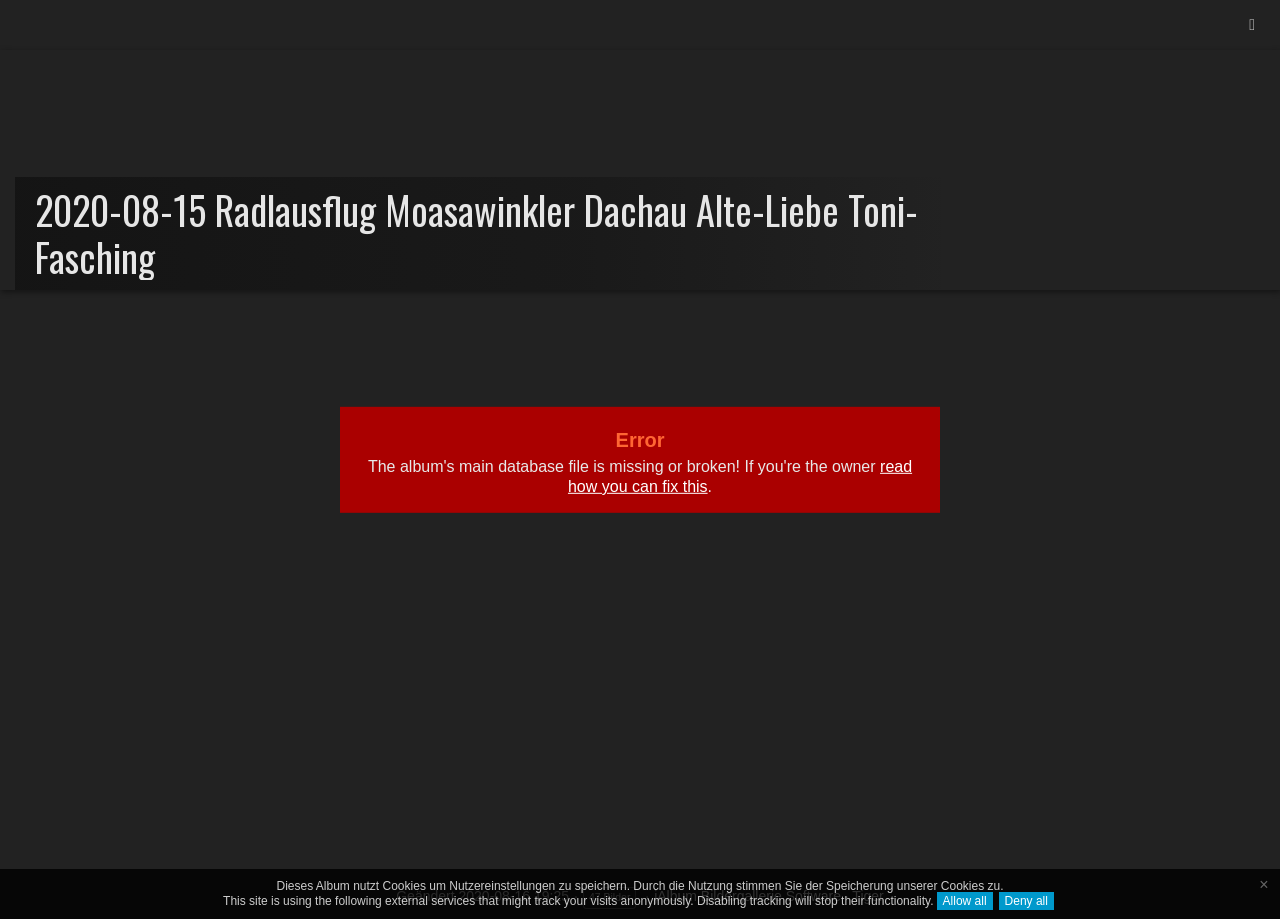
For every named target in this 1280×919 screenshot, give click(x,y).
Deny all (1026, 901)
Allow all (965, 901)
